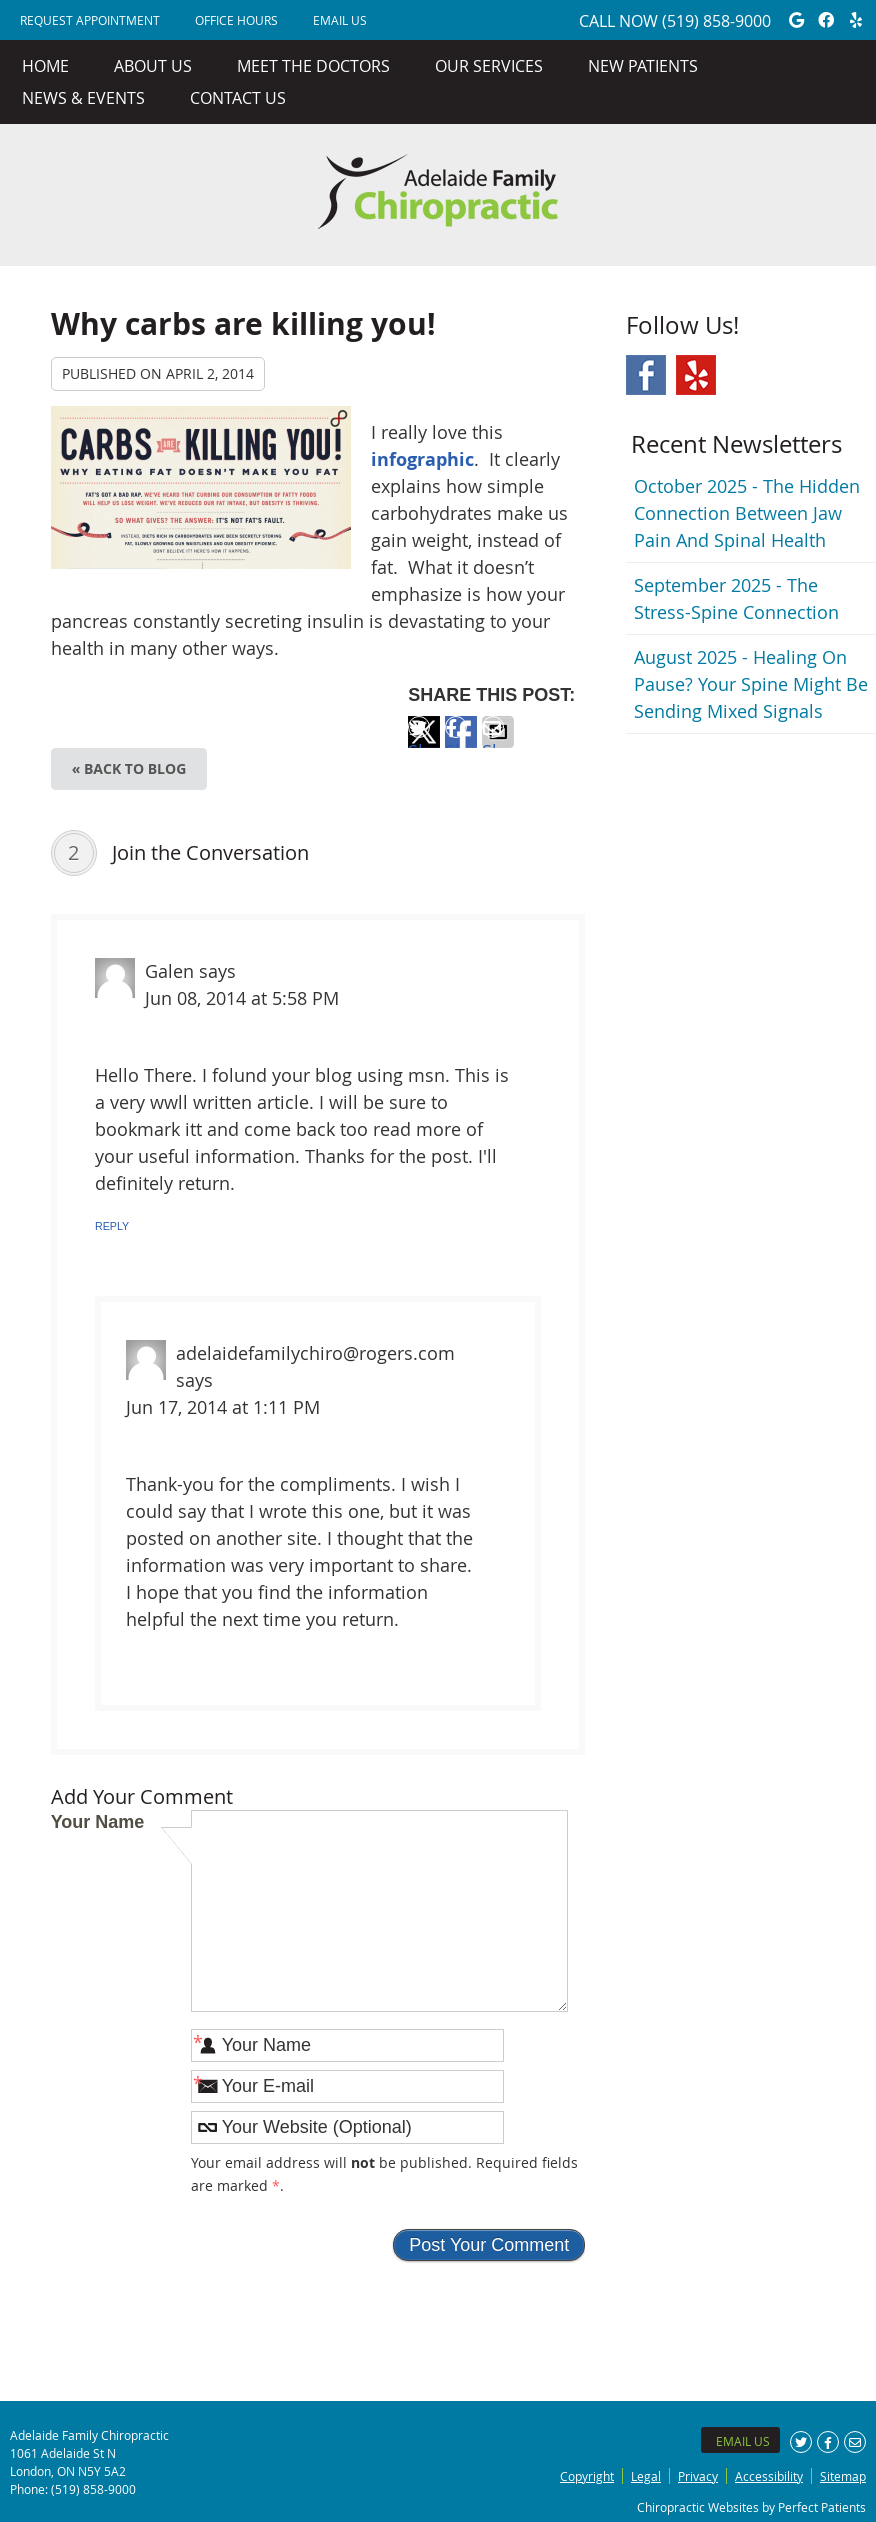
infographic (422, 459)
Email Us (340, 20)
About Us (153, 66)
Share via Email (498, 743)
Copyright (587, 2476)
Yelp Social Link (696, 375)
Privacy (698, 2476)
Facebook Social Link (646, 375)
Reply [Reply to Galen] (112, 1226)
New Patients (643, 66)
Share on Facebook (461, 743)
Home (45, 66)
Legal (646, 2476)
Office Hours (236, 20)
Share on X (424, 743)
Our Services (489, 66)
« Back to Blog (129, 768)
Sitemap (843, 2476)
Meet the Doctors (313, 66)
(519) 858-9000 (716, 21)
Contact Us (238, 98)
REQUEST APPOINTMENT (90, 20)
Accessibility (769, 2476)
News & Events (83, 98)
